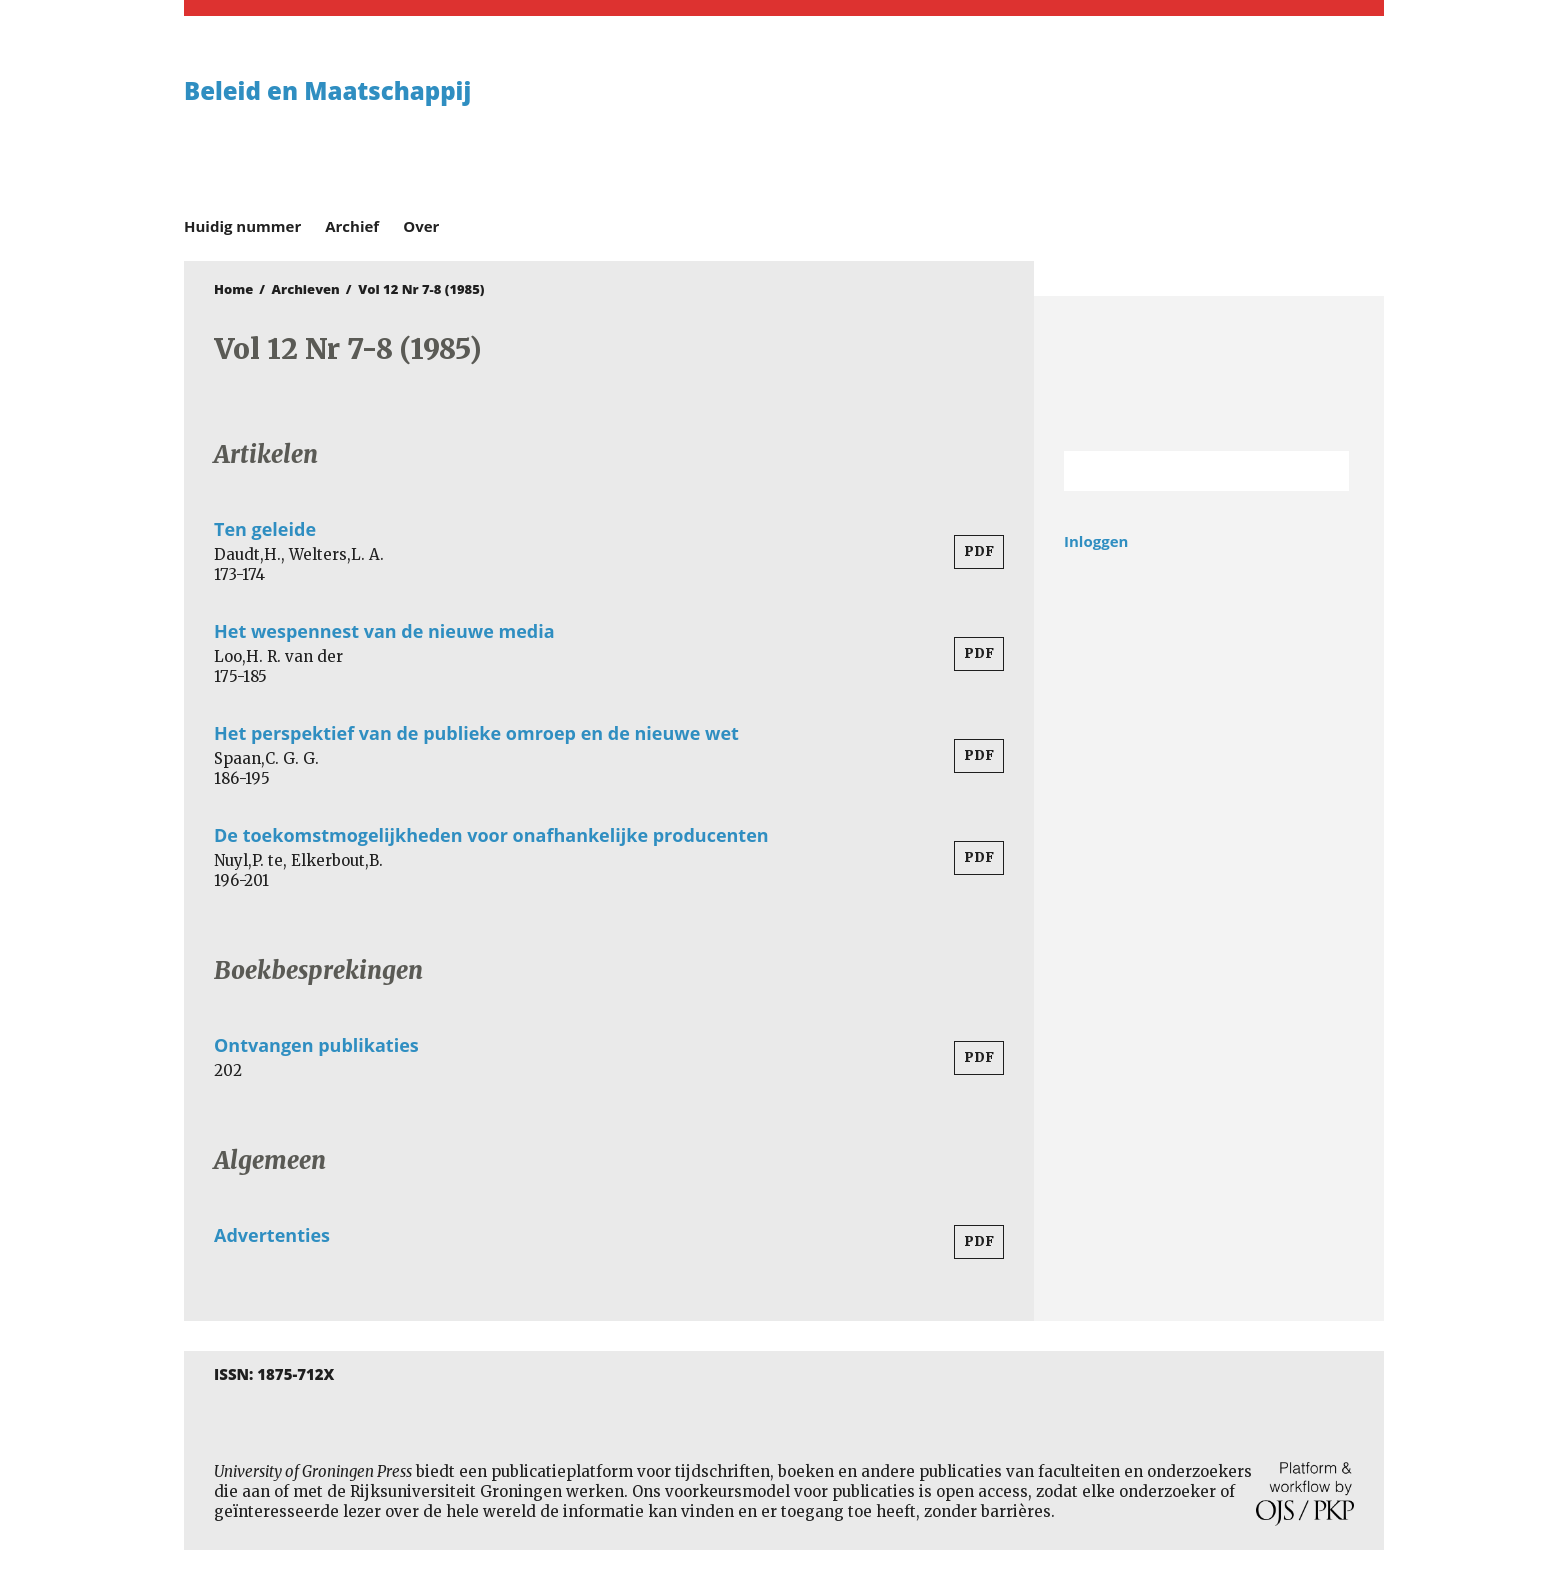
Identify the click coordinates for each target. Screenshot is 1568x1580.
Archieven (306, 289)
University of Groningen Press (1074, 121)
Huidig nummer (242, 226)
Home (233, 289)
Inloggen (1096, 541)
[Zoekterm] (1181, 471)
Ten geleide (265, 529)
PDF (979, 551)
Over (421, 226)
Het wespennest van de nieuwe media (384, 631)
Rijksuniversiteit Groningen (1209, 373)
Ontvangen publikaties (316, 1045)
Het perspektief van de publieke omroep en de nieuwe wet (476, 733)
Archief (352, 226)
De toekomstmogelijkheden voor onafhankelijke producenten (491, 835)
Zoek (1324, 471)
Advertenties (272, 1235)
